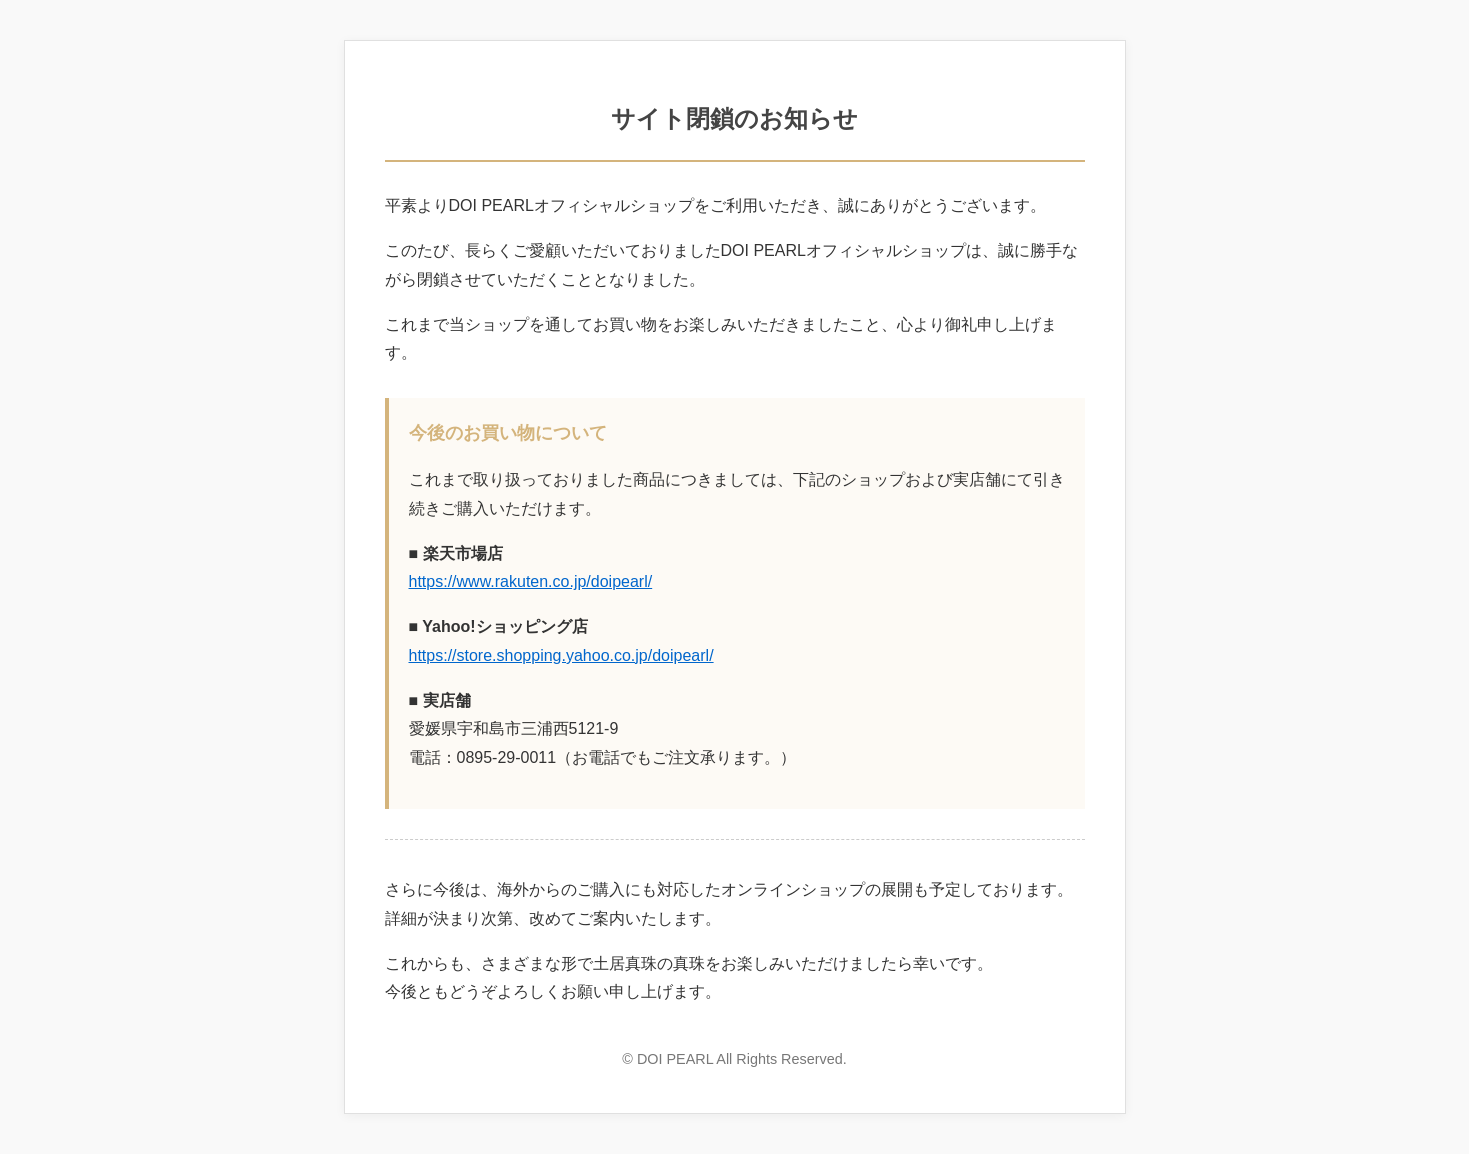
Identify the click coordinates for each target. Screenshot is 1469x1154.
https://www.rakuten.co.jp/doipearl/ (531, 581)
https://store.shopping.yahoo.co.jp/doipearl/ (561, 655)
